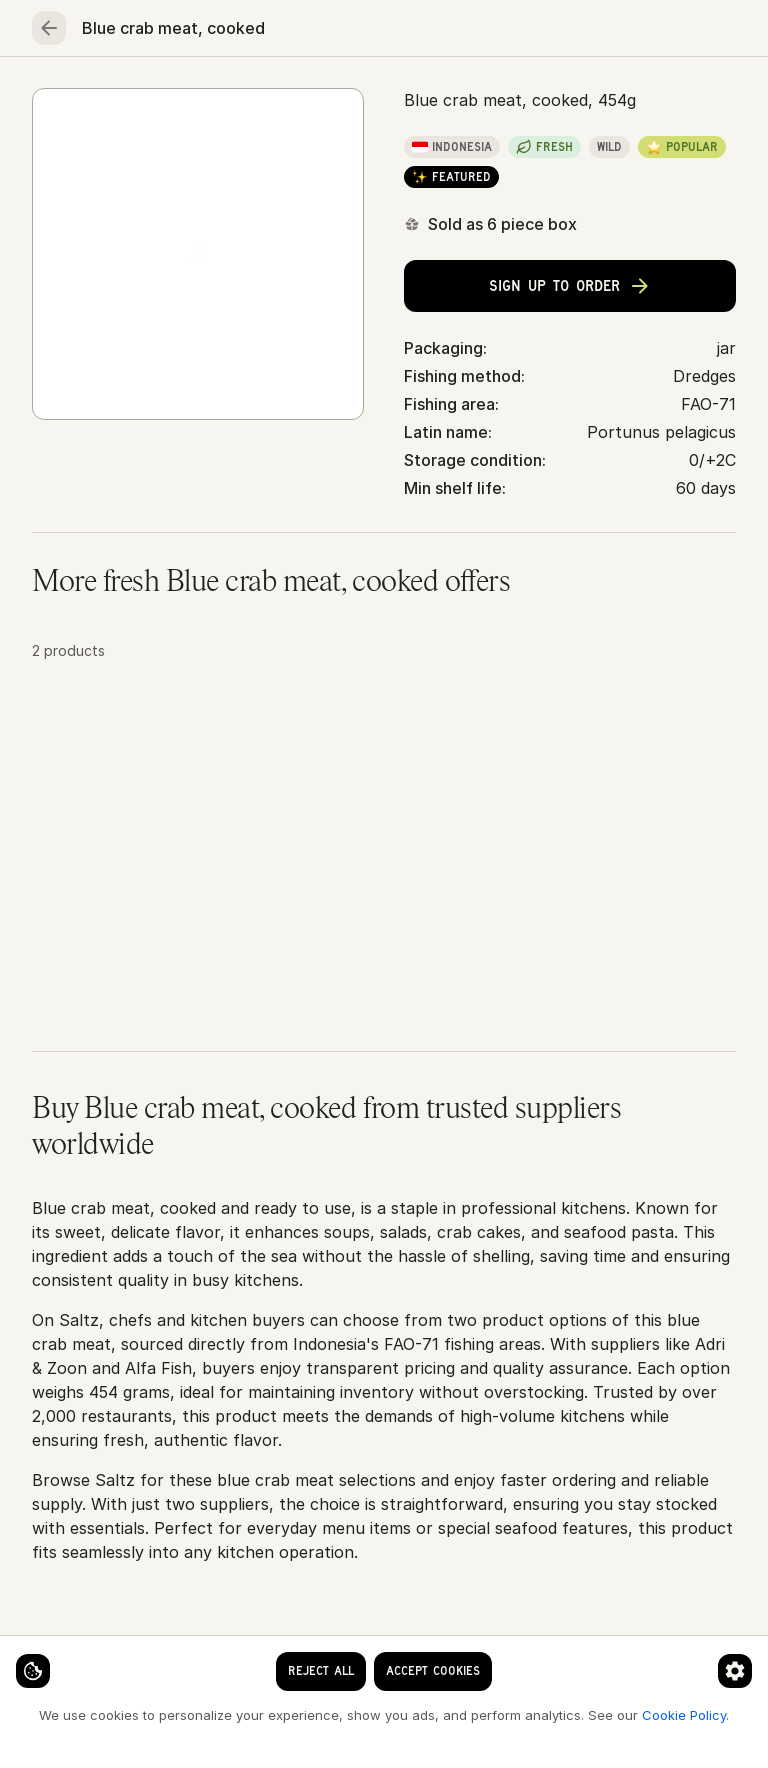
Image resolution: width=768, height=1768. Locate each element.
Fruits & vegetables (499, 96)
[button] (384, 906)
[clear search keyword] (355, 32)
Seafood (164, 96)
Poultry (355, 96)
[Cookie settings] (50, 1654)
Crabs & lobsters (248, 161)
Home (64, 96)
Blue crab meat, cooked (418, 161)
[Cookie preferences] (394, 1654)
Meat (263, 96)
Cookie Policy (336, 1714)
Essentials (654, 96)
